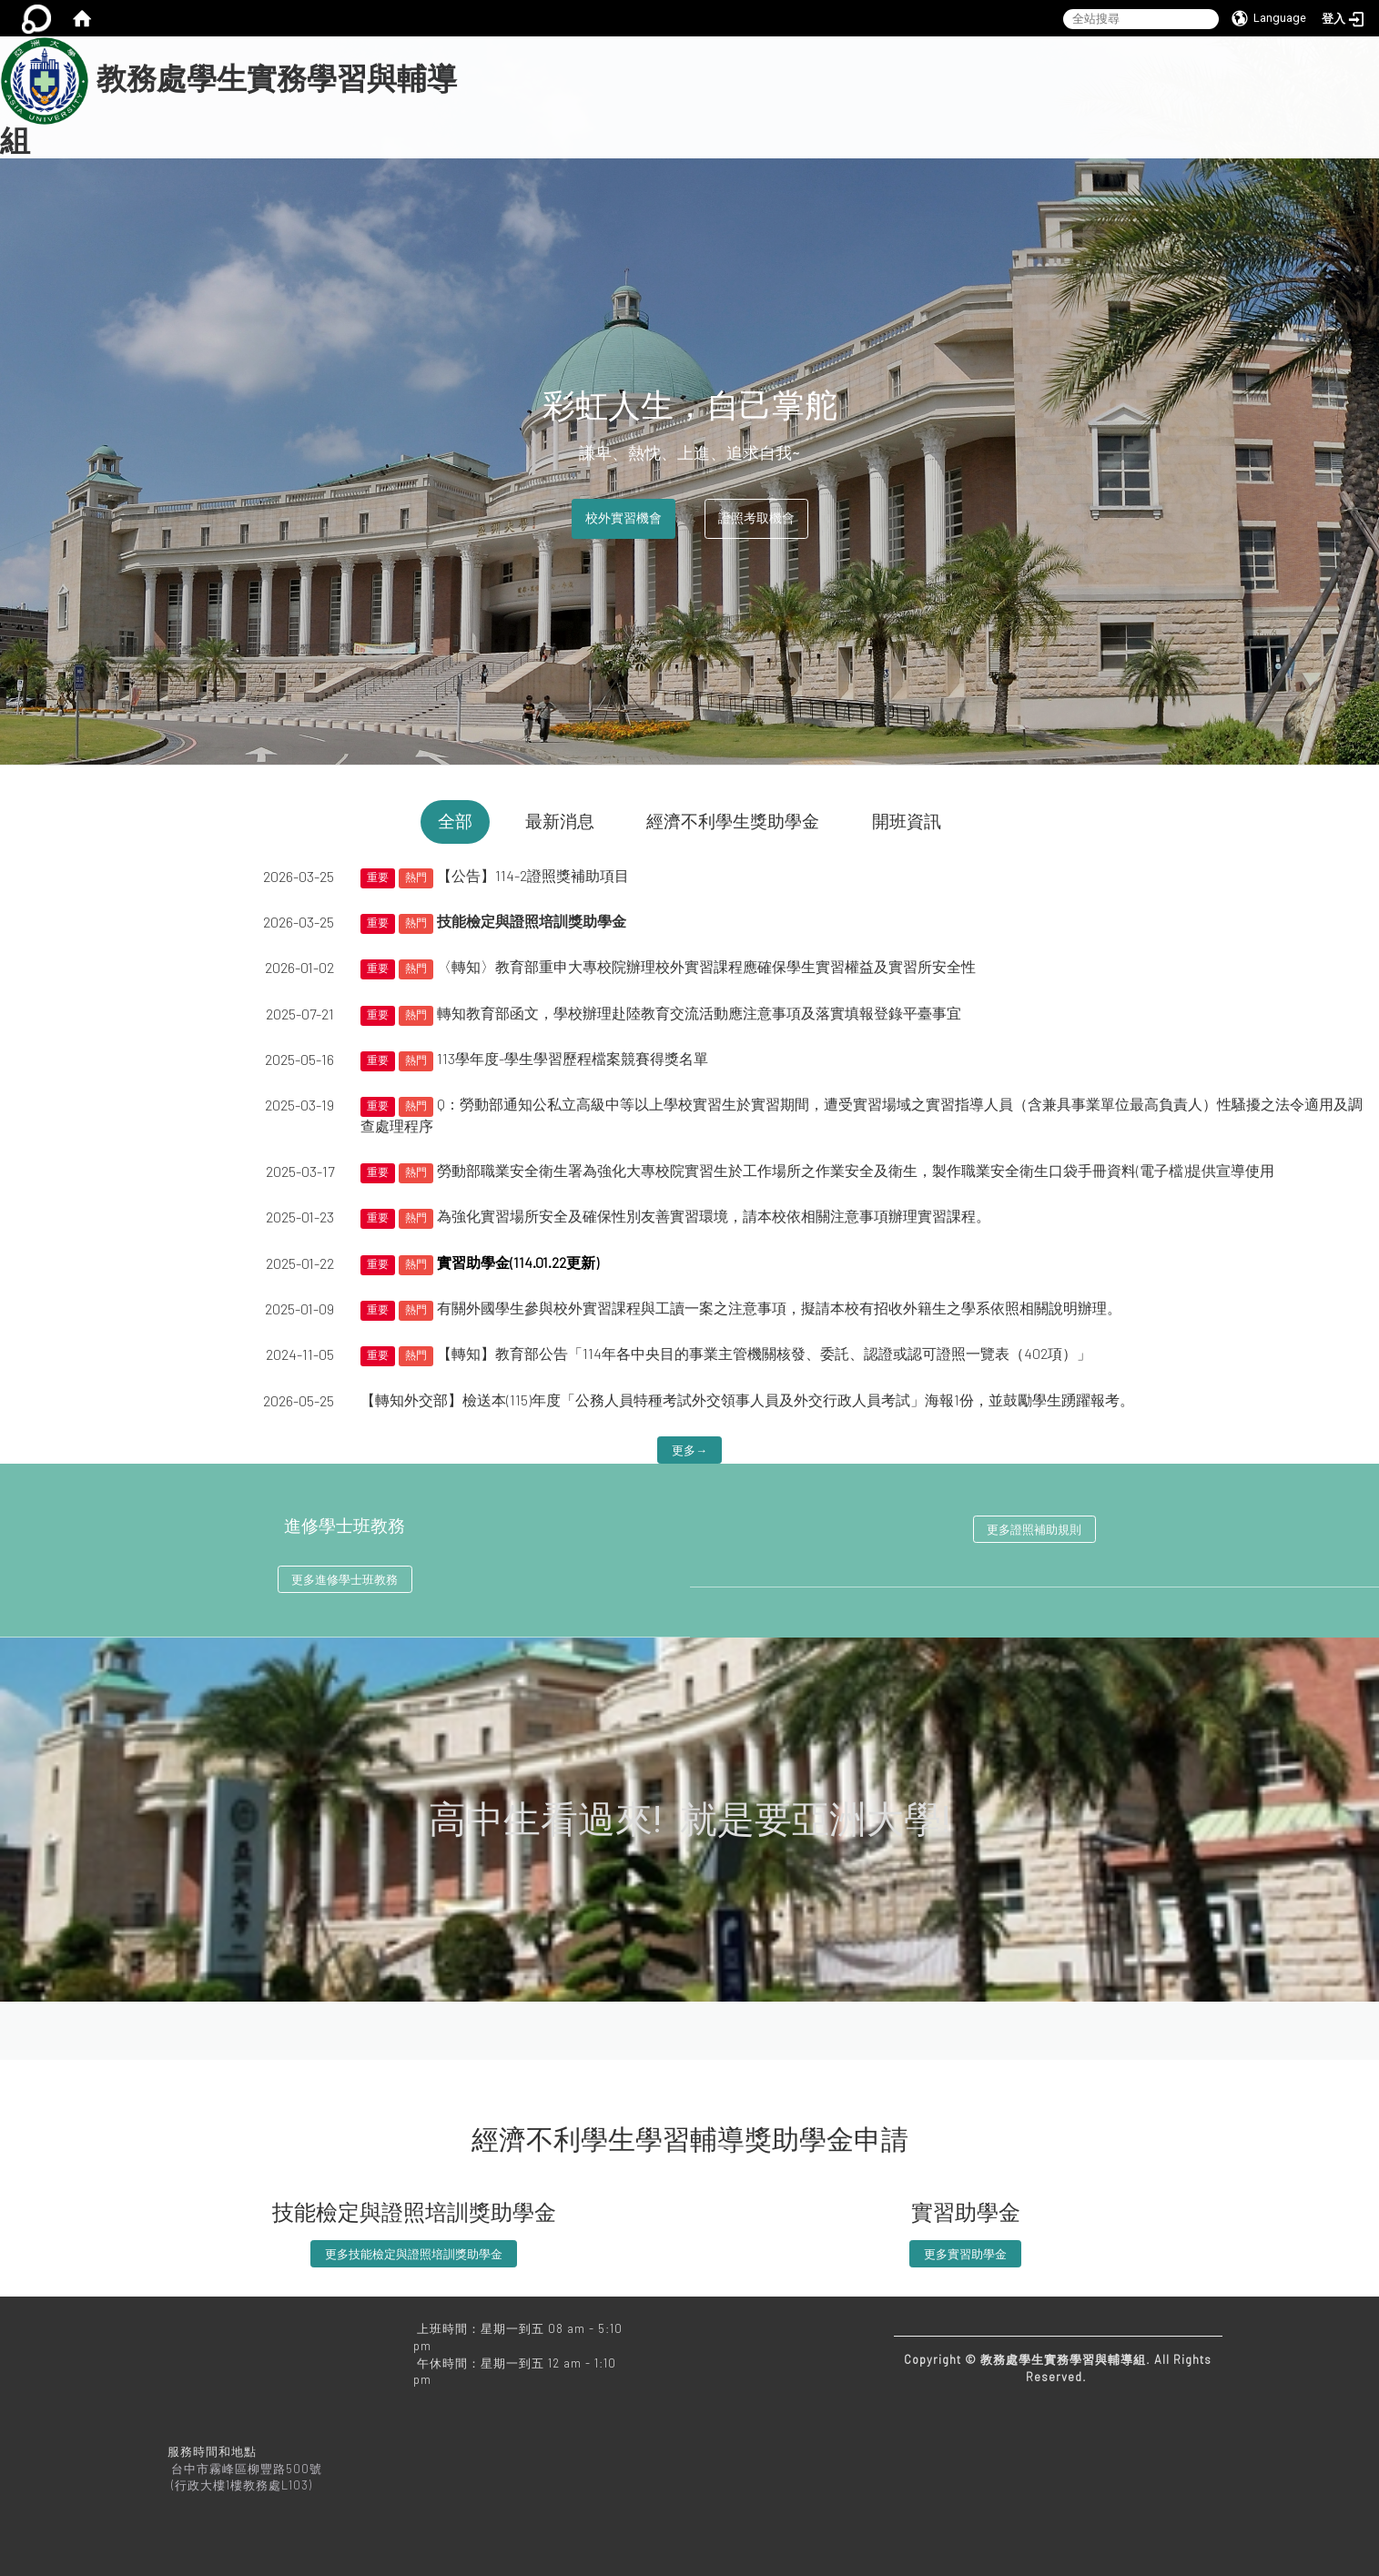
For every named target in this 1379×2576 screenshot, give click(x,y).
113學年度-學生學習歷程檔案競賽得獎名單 (572, 1058)
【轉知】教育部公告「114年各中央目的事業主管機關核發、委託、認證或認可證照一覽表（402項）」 (764, 1353)
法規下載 (977, 81)
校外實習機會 (623, 518)
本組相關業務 (687, 81)
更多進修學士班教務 (344, 1579)
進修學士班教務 (344, 1526)
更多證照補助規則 (1034, 1529)
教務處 (1159, 81)
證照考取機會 (756, 518)
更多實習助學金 (965, 2253)
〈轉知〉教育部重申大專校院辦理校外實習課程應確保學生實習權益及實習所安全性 (706, 966)
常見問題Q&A (1259, 81)
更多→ (689, 1450)
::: (490, 46)
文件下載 (1070, 81)
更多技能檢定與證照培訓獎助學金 (413, 2253)
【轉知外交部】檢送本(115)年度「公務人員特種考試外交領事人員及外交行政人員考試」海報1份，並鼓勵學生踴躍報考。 (747, 1399)
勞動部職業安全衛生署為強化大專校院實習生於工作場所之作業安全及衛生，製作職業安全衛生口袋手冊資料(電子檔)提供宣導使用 (855, 1170)
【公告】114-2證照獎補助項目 (533, 875)
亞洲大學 (579, 120)
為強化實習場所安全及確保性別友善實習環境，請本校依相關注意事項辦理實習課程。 (713, 1215)
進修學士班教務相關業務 (838, 81)
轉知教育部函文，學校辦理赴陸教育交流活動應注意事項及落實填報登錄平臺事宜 (699, 1012)
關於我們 (579, 81)
